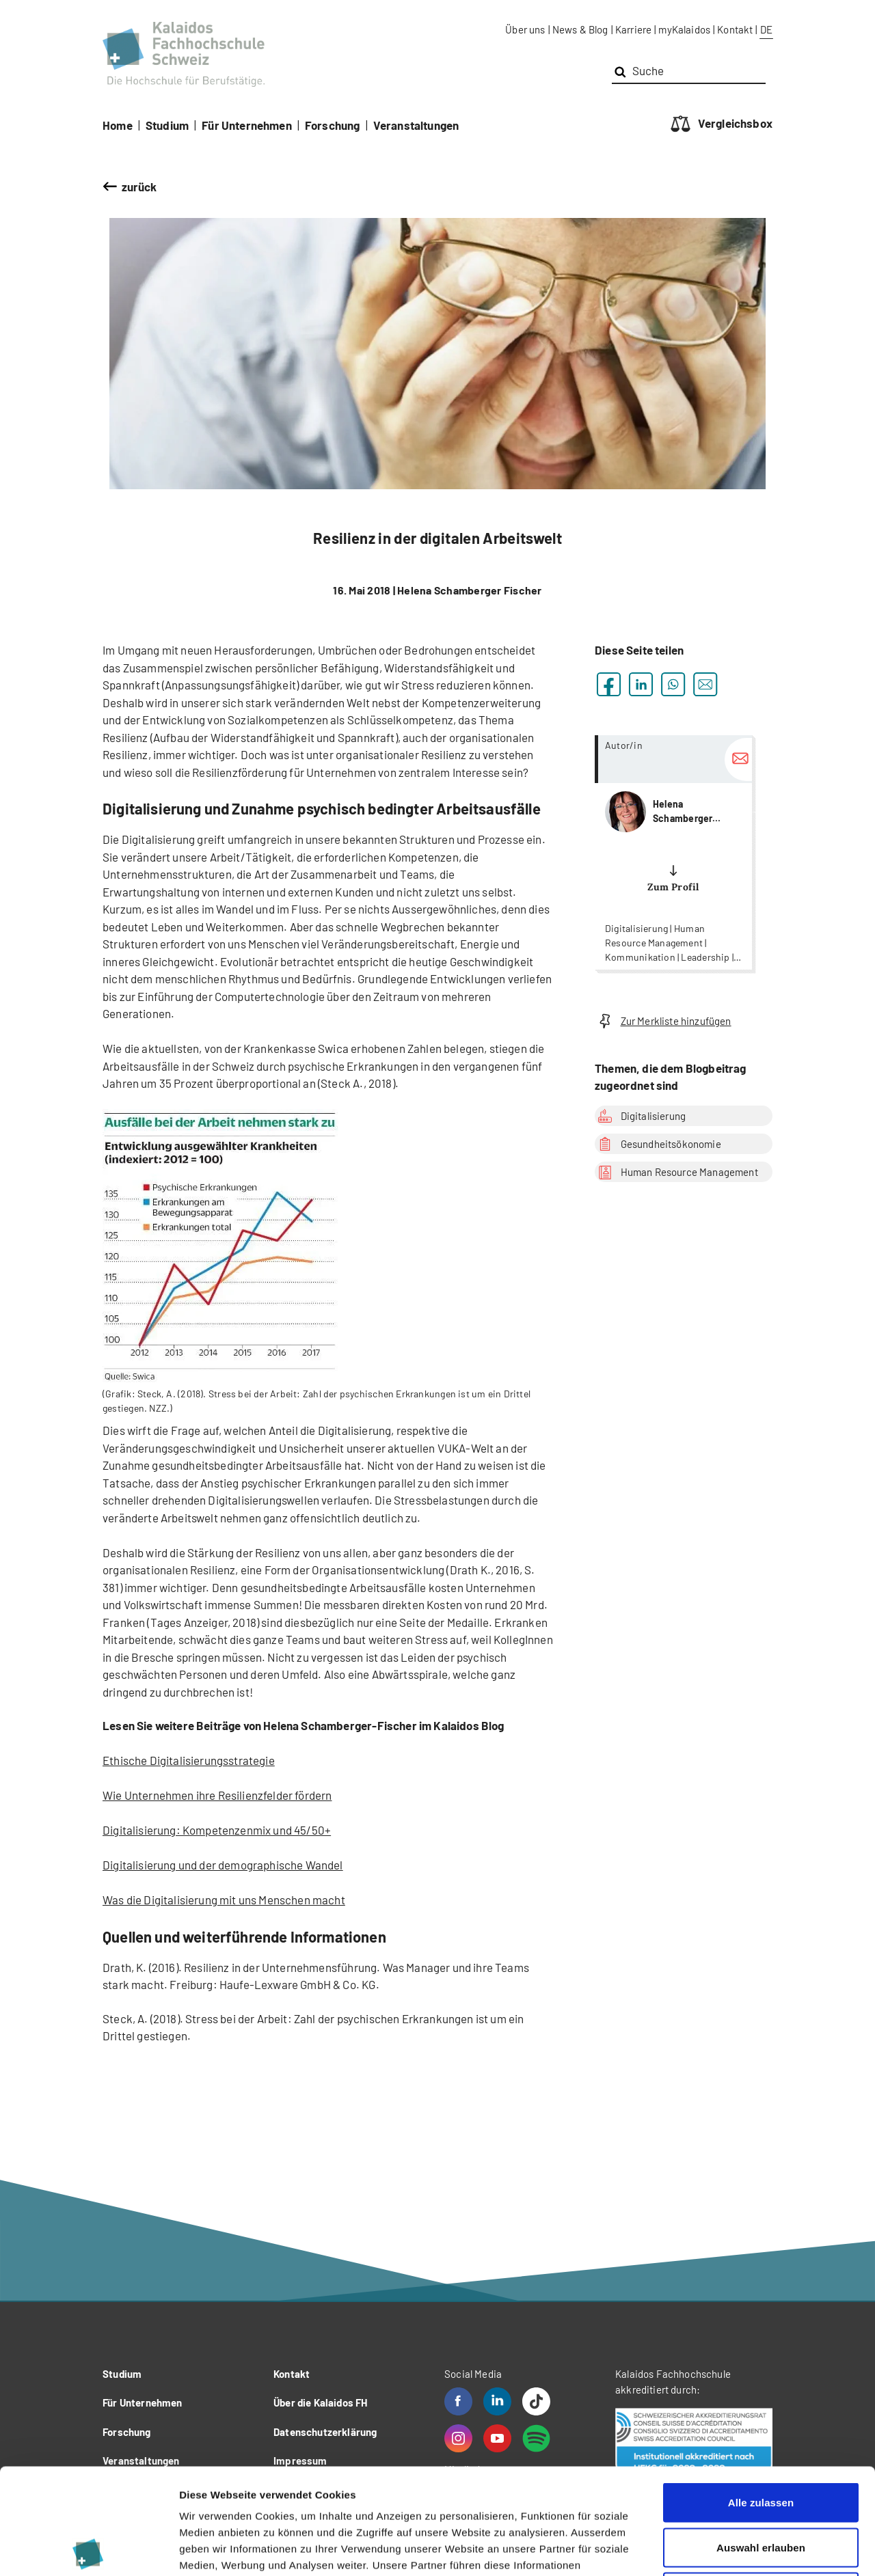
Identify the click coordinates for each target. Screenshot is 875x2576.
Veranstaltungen (416, 125)
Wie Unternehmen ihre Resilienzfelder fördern (217, 1795)
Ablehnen (760, 2486)
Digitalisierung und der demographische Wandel (223, 1865)
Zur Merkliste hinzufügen (663, 1021)
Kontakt (735, 29)
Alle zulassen (761, 2396)
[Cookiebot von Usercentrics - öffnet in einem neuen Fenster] (88, 2549)
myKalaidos (684, 29)
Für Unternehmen (247, 125)
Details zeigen (727, 2549)
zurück (139, 186)
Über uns (525, 29)
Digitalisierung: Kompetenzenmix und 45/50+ (217, 1830)
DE (766, 29)
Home (118, 125)
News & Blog (580, 29)
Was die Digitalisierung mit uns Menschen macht (224, 1899)
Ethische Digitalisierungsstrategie (189, 1760)
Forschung (332, 125)
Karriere (633, 29)
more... (673, 852)
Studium (167, 125)
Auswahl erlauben (760, 2442)
